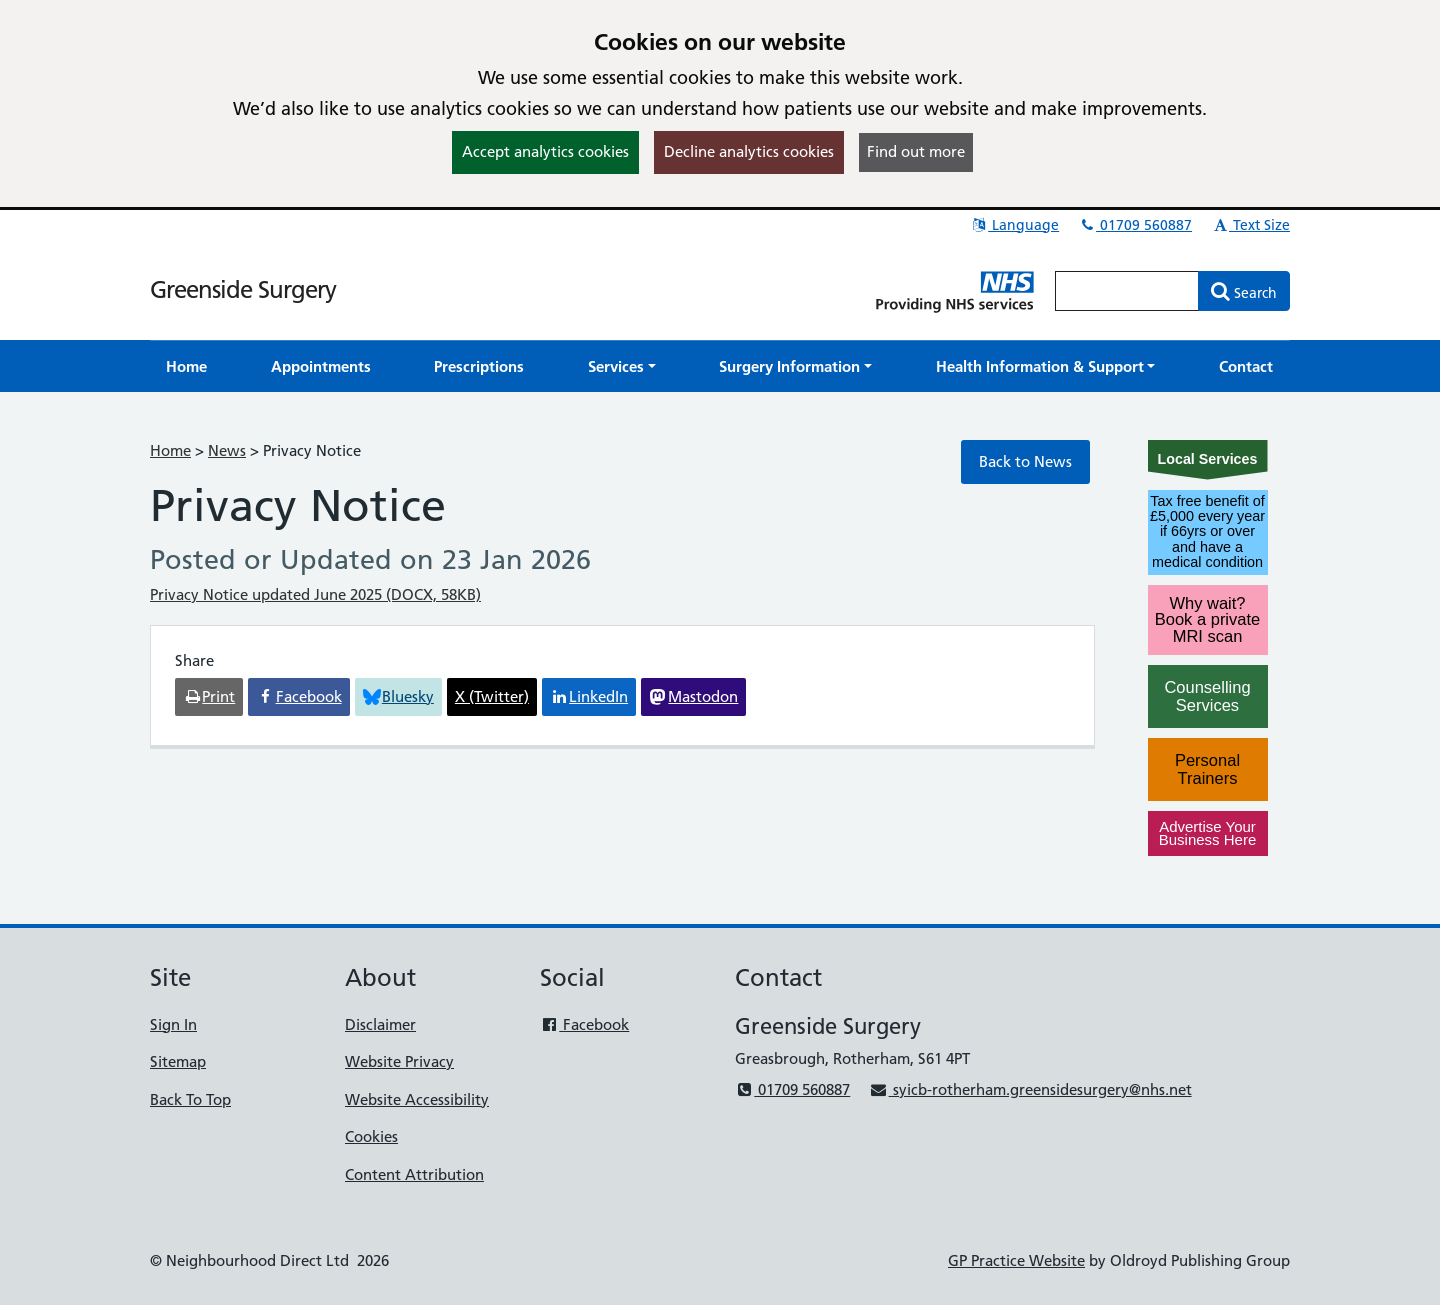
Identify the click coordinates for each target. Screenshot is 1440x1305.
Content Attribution (414, 1174)
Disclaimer (380, 1024)
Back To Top (190, 1099)
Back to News (1025, 461)
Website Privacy (399, 1061)
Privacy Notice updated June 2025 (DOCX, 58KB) (315, 594)
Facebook (584, 1024)
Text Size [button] (1250, 225)
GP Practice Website (1016, 1260)
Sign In (173, 1024)
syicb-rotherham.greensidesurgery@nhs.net (1030, 1089)
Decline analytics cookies (749, 151)
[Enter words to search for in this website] (1127, 291)
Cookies (371, 1136)
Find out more (916, 151)
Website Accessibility (417, 1099)
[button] (622, 366)
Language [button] (1014, 225)
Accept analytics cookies (545, 151)
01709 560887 (1135, 225)
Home (170, 450)
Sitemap (178, 1061)
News (227, 450)
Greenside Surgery (243, 289)
